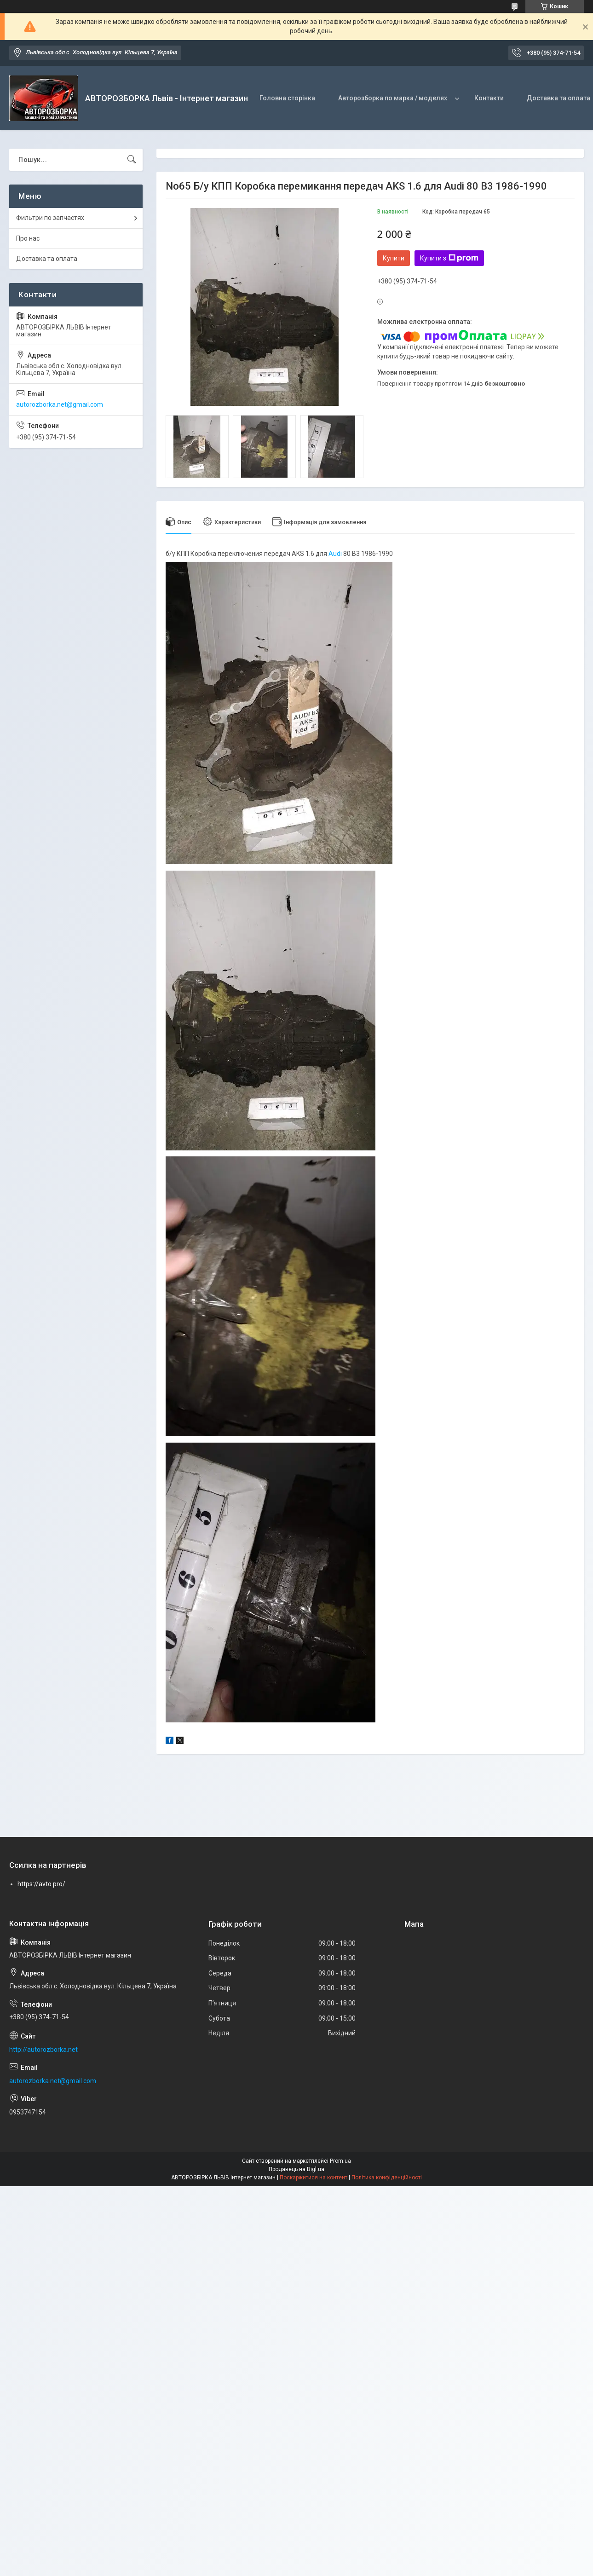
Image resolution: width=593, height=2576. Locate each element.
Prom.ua (340, 2161)
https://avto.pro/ (41, 1884)
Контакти (489, 98)
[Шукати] (132, 160)
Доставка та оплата (46, 258)
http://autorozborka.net (43, 2049)
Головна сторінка (287, 98)
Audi (335, 553)
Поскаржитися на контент (313, 2177)
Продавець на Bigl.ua (296, 2169)
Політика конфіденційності (386, 2177)
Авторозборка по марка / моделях (392, 98)
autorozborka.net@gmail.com (59, 404)
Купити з (449, 258)
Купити (393, 258)
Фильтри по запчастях (50, 217)
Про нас (28, 238)
